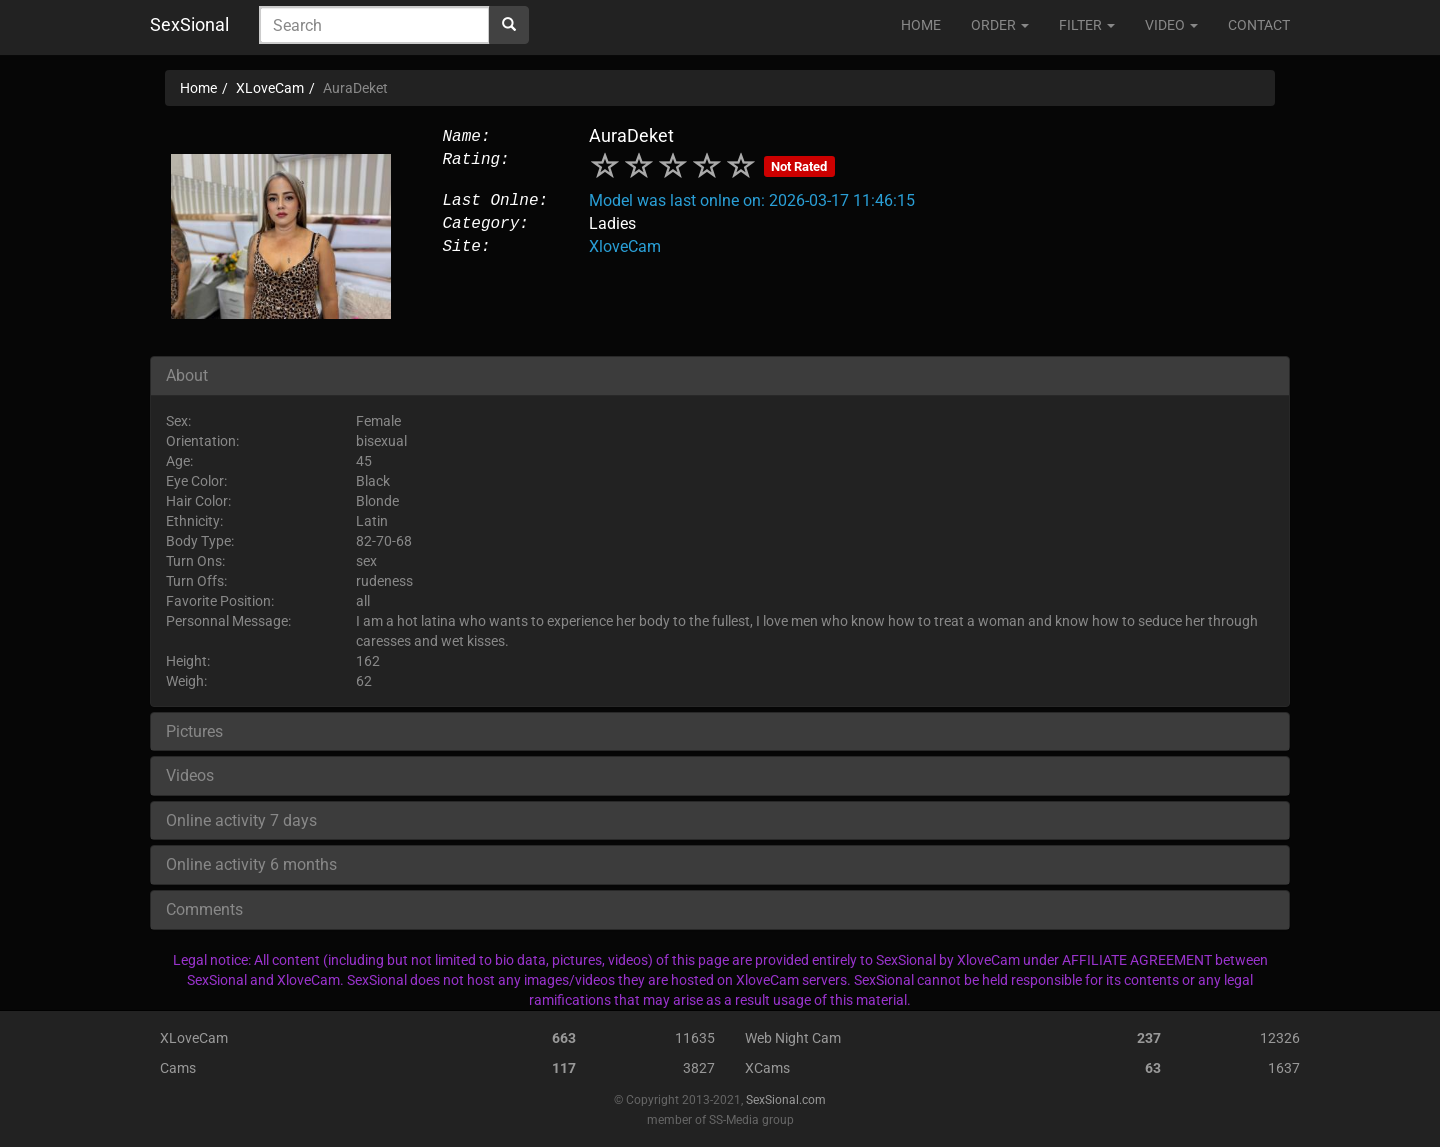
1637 (1284, 1068)
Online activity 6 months (251, 864)
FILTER (1087, 25)
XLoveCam (194, 1038)
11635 (695, 1038)
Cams (178, 1068)
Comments (204, 909)
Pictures (194, 731)
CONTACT (1259, 25)
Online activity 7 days (241, 820)
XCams (767, 1068)
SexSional (189, 24)
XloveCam (625, 246)
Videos (190, 775)
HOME (921, 25)
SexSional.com (786, 1100)
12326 (1280, 1038)
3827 (699, 1068)
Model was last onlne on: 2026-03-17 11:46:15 (752, 200)
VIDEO (1171, 25)
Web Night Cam (793, 1038)
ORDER (1000, 25)
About (187, 375)
